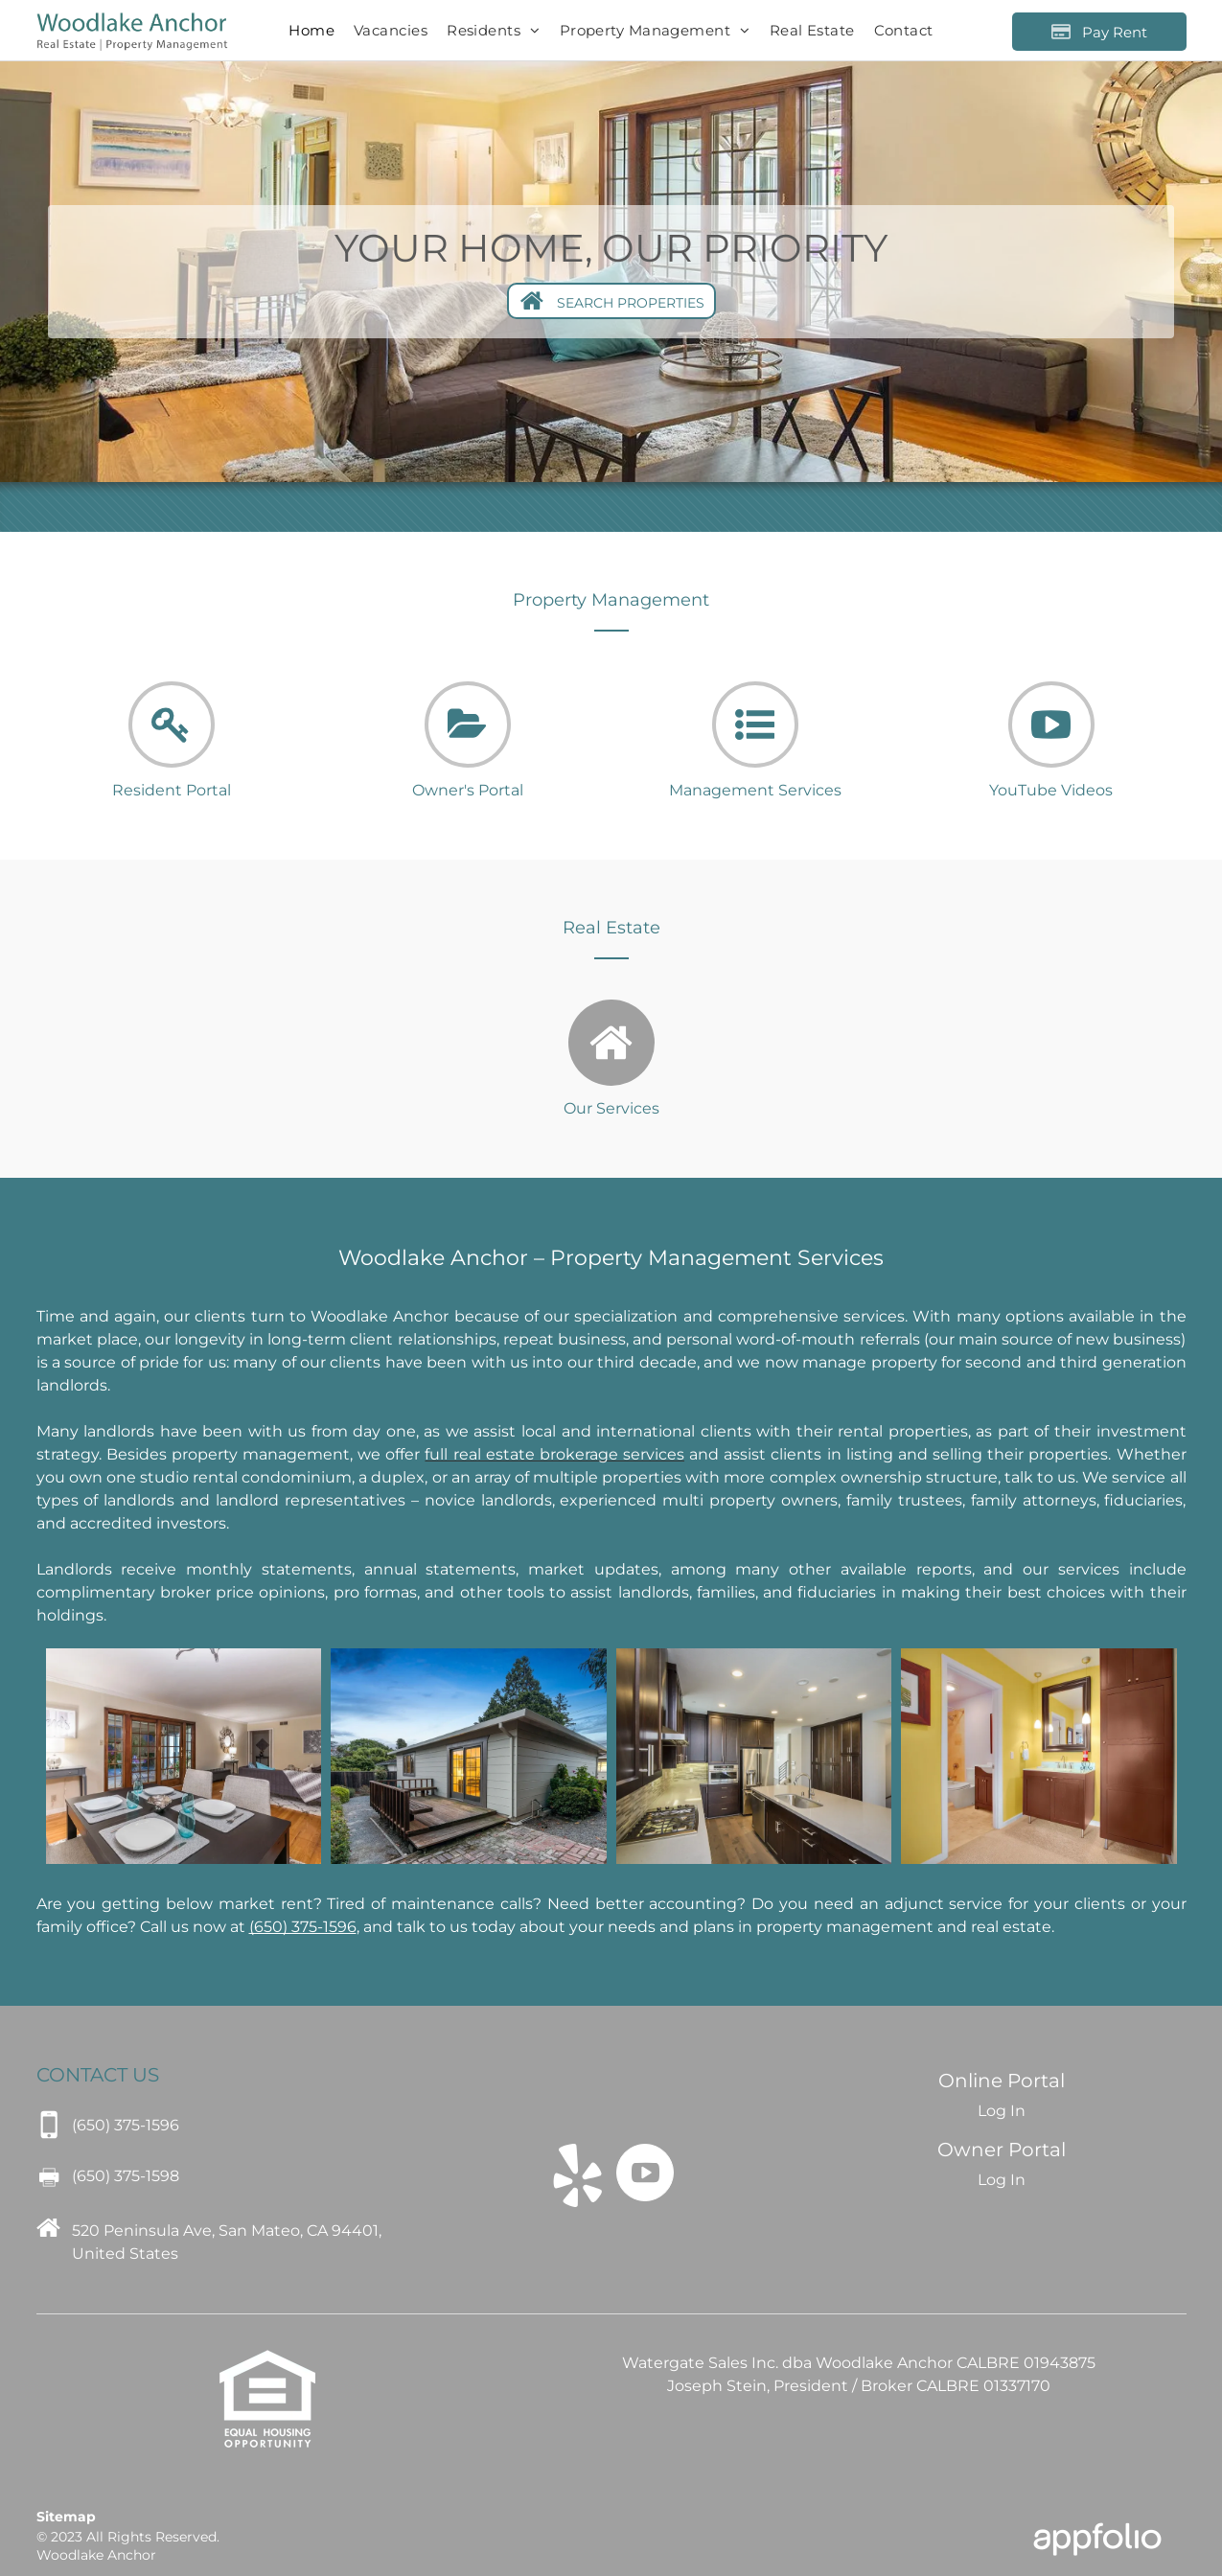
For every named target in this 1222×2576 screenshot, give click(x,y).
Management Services (755, 790)
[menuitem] (311, 31)
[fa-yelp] (578, 2202)
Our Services (611, 1108)
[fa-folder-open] (467, 758)
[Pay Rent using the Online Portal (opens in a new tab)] (1099, 31)
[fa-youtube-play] (1051, 758)
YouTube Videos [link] (1051, 790)
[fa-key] (171, 758)
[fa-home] (611, 1080)
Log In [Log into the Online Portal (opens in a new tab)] (1002, 2111)
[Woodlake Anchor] (184, 1756)
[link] (554, 1454)
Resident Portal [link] (171, 790)
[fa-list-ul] (754, 758)
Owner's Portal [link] (467, 790)
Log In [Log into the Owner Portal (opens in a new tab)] (1002, 2180)
